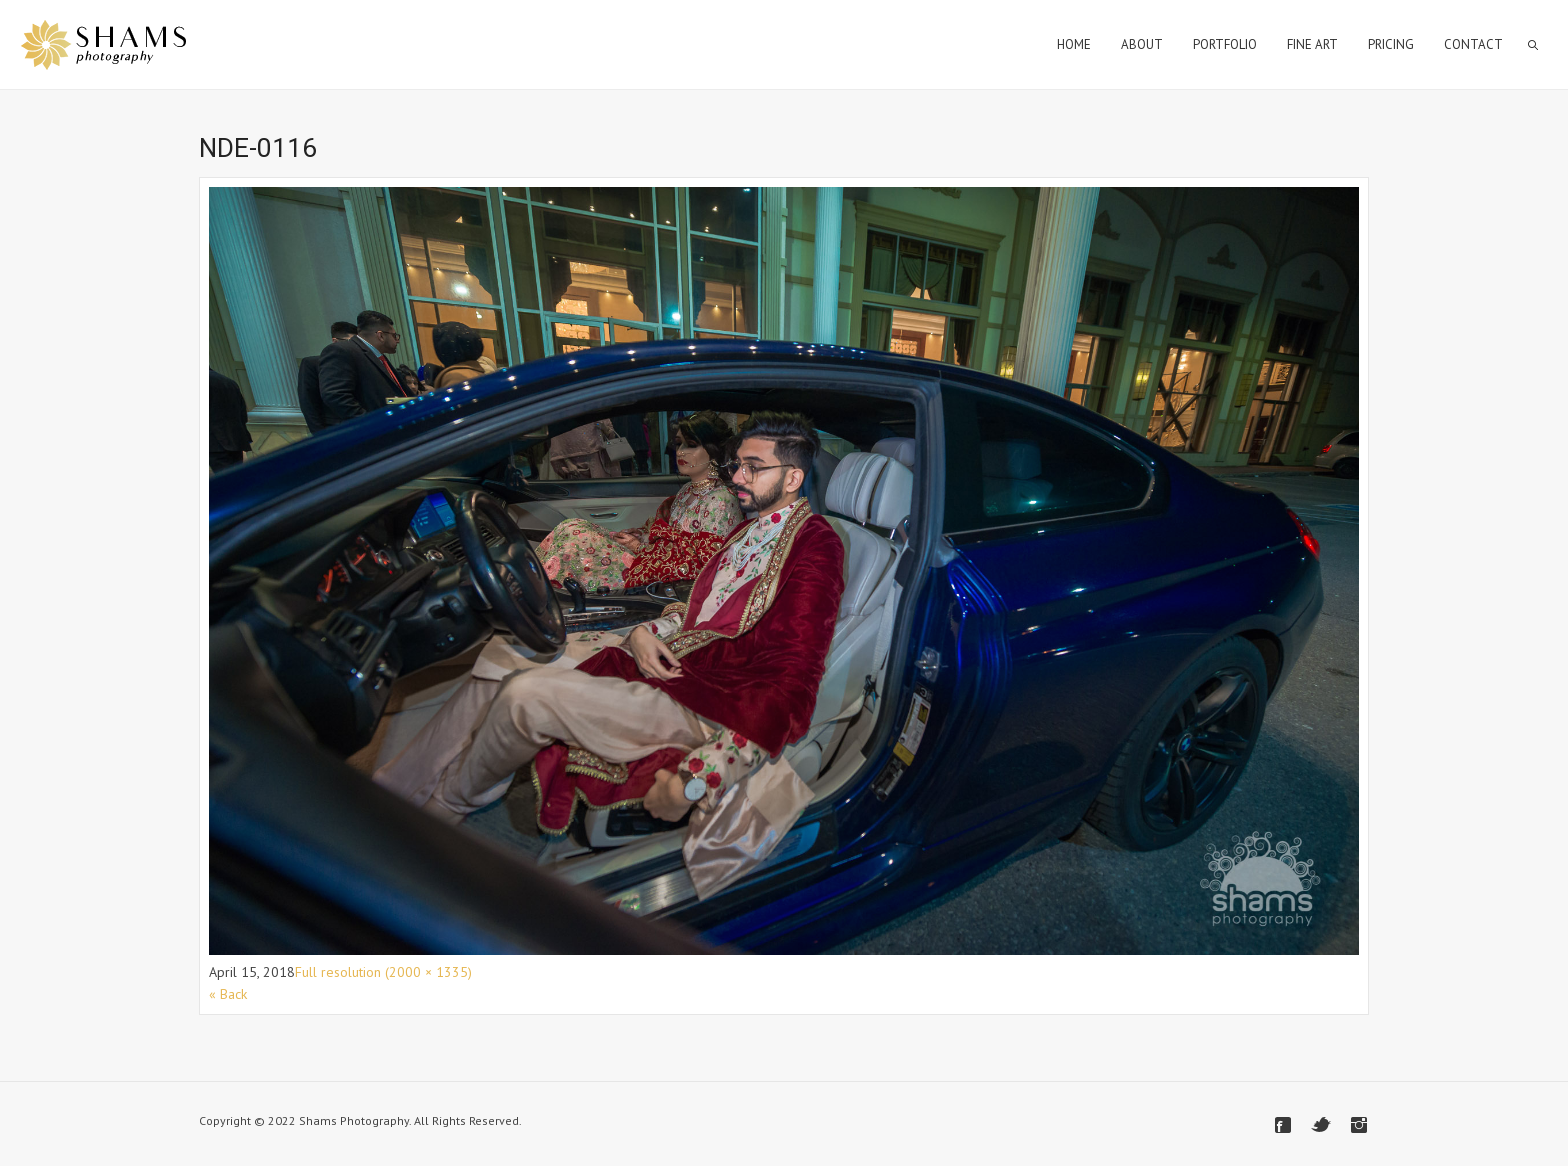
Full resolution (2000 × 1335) (383, 972)
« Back (228, 994)
